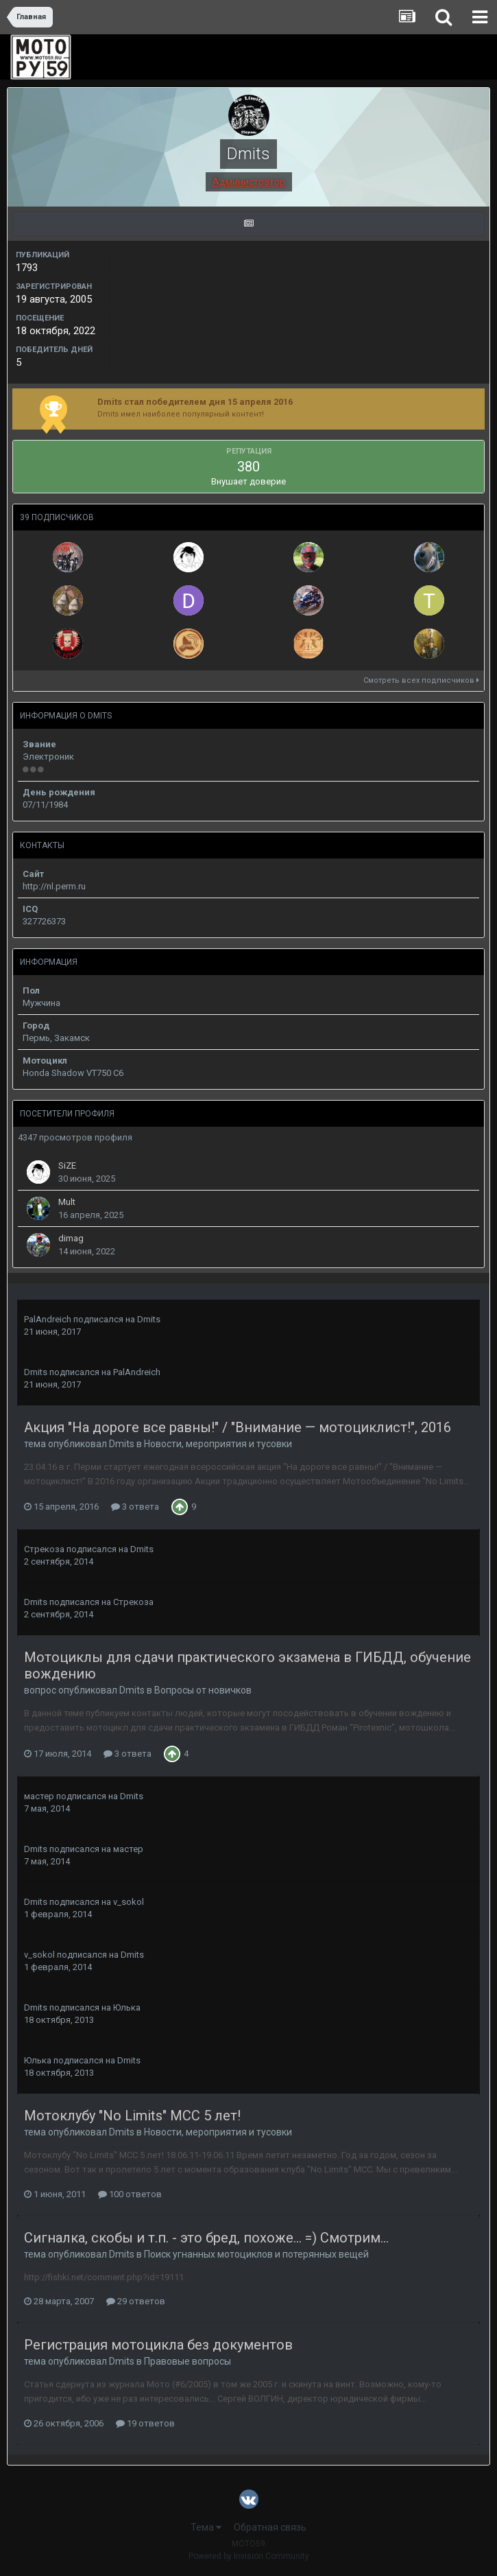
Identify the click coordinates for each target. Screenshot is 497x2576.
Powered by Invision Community (249, 2556)
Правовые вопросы (187, 2361)
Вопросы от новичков (203, 1690)
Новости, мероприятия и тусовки (218, 1443)
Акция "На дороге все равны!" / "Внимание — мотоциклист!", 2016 (237, 1427)
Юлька (127, 2007)
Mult (66, 1202)
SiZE (67, 1165)
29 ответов (135, 2301)
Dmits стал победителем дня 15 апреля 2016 (195, 402)
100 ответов (130, 2194)
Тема (206, 2527)
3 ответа (135, 1506)
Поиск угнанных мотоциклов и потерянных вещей (256, 2254)
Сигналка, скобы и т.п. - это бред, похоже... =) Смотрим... (206, 2237)
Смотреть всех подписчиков (421, 680)
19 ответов (145, 2423)
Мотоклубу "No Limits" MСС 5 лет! (132, 2115)
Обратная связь (270, 2527)
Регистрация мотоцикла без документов (158, 2345)
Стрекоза (44, 1549)
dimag (71, 1238)
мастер (39, 1796)
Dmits (148, 1319)
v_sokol (128, 1902)
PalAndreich (47, 1319)
